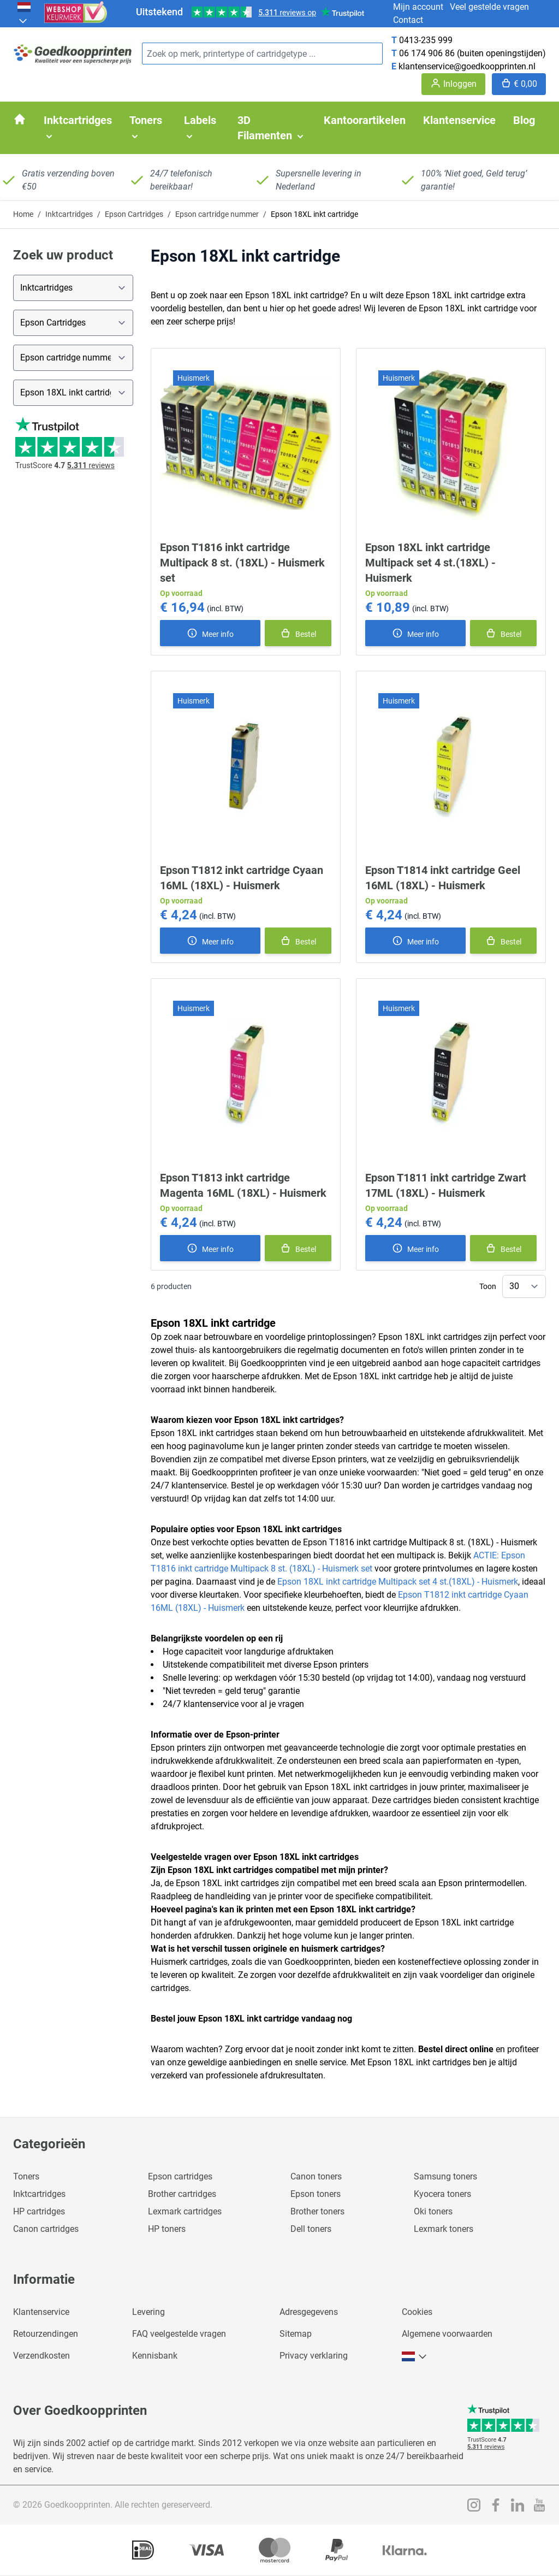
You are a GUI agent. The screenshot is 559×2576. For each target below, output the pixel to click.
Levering (148, 2312)
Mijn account (418, 7)
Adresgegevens (309, 2312)
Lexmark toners (443, 2229)
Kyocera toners (442, 2194)
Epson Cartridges (134, 214)
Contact (408, 20)
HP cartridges (39, 2211)
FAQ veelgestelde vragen (179, 2334)
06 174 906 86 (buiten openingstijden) (472, 53)
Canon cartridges (46, 2229)
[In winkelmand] (298, 633)
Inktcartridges (69, 214)
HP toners (167, 2229)
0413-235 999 (426, 40)
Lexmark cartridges (185, 2211)
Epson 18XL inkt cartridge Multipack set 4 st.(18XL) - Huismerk (430, 562)
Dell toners (310, 2229)
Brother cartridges (182, 2194)
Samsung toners (445, 2176)
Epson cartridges (180, 2176)
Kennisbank (154, 2355)
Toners (26, 2176)
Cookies (417, 2312)
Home (23, 214)
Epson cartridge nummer (217, 214)
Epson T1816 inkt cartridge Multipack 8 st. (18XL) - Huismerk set (242, 562)
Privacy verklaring (314, 2355)
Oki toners (433, 2211)
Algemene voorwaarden (447, 2334)
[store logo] (73, 54)
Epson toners (315, 2194)
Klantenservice (41, 2312)
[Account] (453, 84)
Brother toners (317, 2211)
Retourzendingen (45, 2334)
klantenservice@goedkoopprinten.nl (467, 66)
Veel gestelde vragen (489, 7)
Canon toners (316, 2176)
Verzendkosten (41, 2355)
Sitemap (296, 2334)
